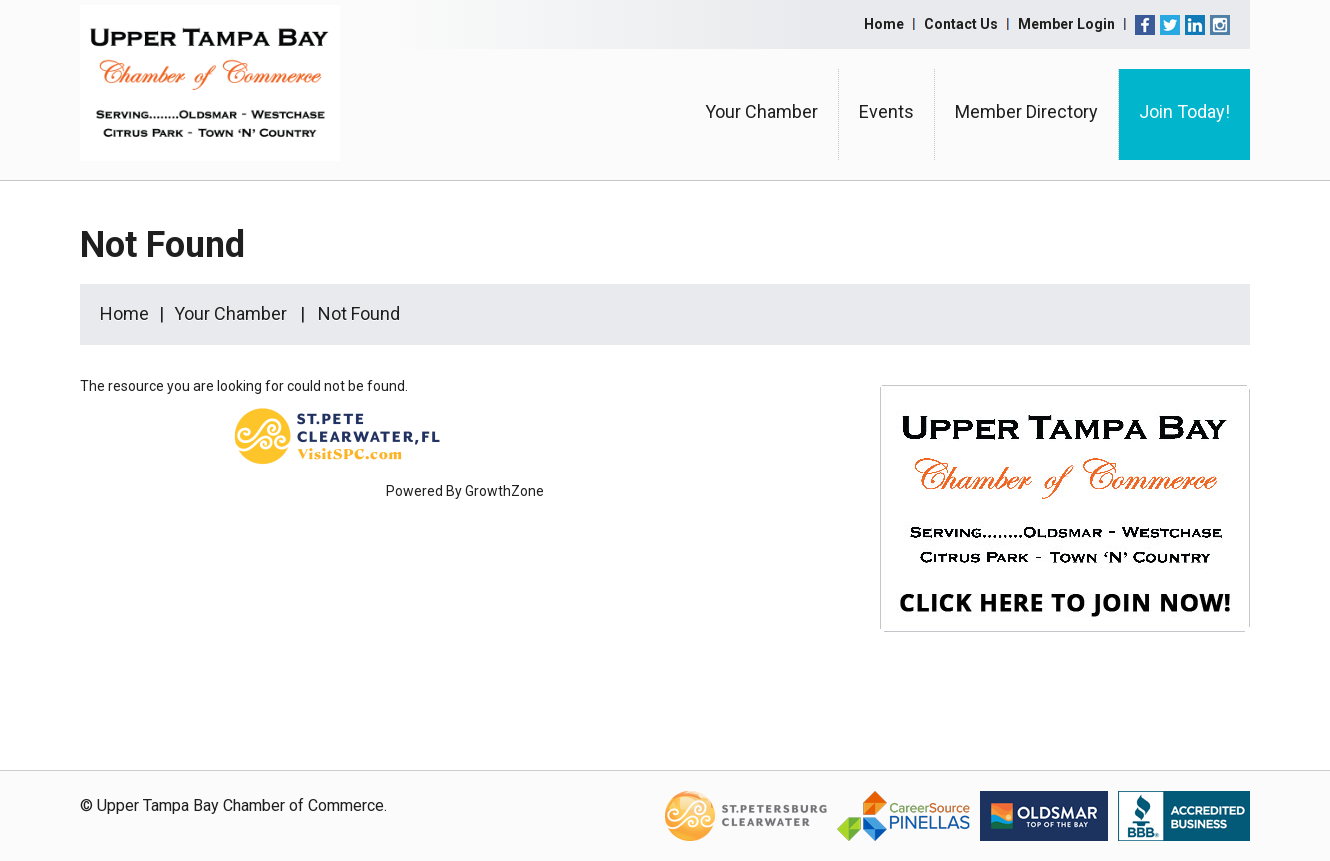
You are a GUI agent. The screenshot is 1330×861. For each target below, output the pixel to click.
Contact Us (961, 24)
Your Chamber (761, 111)
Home (884, 24)
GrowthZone (504, 491)
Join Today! (1184, 111)
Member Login (1066, 24)
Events (886, 111)
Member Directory (1026, 111)
